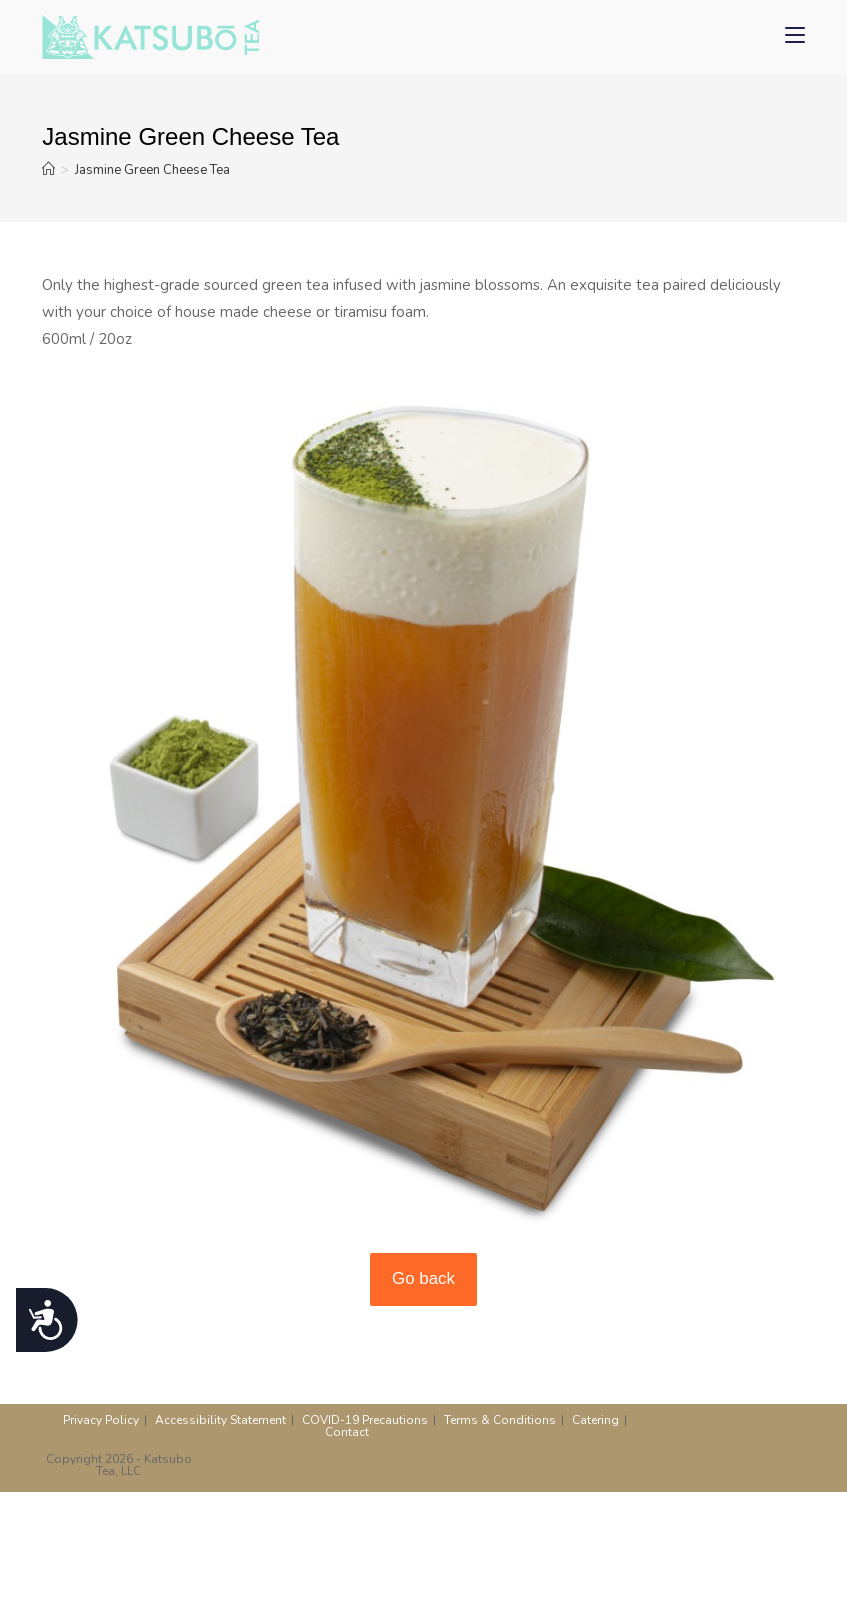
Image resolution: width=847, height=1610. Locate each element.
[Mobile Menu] (795, 37)
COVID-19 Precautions (365, 1420)
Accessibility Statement (220, 1420)
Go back (423, 1278)
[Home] (48, 170)
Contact (347, 1432)
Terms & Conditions (500, 1420)
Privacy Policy (101, 1420)
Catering (595, 1420)
